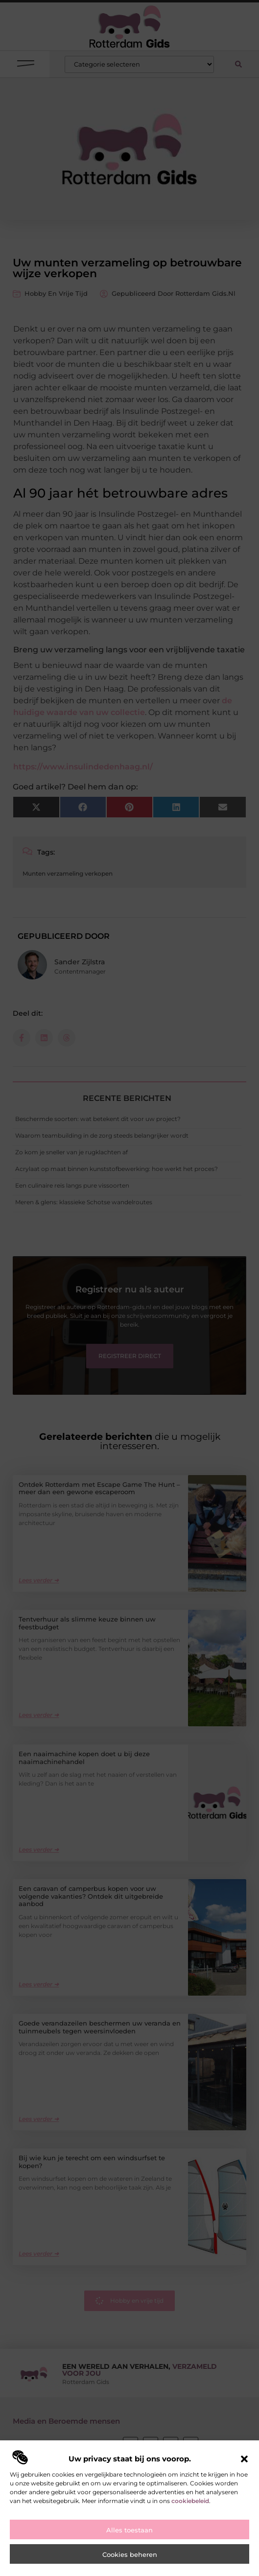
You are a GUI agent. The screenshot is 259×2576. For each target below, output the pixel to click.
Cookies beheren (129, 2556)
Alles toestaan (129, 2532)
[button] (244, 2460)
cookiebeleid (190, 2502)
